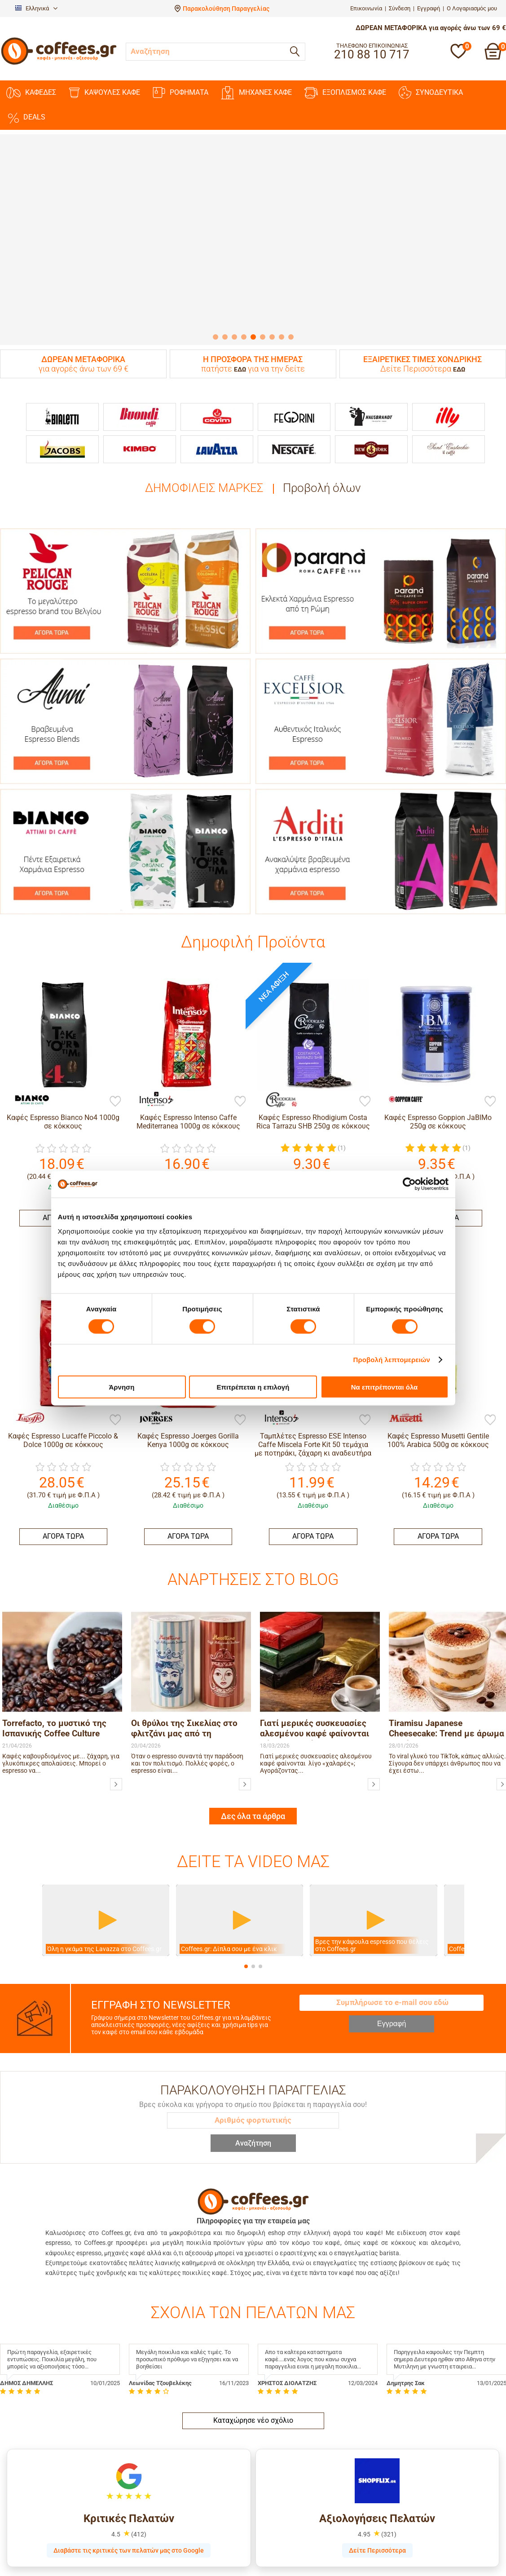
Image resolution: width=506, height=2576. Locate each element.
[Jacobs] (62, 449)
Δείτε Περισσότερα (377, 2447)
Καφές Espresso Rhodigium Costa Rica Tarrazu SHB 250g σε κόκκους (313, 1121)
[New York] (371, 449)
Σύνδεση (399, 8)
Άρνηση (121, 1386)
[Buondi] (140, 416)
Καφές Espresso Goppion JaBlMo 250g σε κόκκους (438, 1121)
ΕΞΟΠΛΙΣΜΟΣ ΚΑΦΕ (345, 92)
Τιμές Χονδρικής (153, 2540)
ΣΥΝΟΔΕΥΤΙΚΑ (431, 92)
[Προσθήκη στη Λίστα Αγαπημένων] (115, 1102)
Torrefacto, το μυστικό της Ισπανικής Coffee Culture (54, 1625)
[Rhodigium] (277, 1099)
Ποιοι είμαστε (149, 2519)
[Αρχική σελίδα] (58, 63)
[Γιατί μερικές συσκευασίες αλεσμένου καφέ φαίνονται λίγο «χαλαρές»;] (374, 1681)
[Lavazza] (217, 449)
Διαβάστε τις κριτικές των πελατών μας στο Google (128, 2447)
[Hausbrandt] (371, 416)
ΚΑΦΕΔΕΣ (31, 92)
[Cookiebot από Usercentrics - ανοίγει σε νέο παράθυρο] (409, 1184)
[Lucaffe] (26, 1417)
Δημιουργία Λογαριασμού (294, 2530)
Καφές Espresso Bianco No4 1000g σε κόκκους (63, 1121)
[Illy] (448, 416)
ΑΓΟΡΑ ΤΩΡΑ (63, 1536)
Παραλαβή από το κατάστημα (41, 2561)
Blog (135, 2530)
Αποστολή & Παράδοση (32, 2530)
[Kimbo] (140, 449)
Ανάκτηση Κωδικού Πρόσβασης (303, 2540)
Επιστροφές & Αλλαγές (33, 2572)
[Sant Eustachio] (448, 449)
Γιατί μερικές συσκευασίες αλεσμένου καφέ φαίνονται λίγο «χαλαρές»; (314, 1626)
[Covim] (217, 416)
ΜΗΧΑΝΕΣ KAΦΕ (256, 92)
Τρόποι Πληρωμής (26, 2540)
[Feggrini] (294, 416)
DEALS (25, 117)
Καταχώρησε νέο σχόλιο (253, 2317)
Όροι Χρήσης (148, 2572)
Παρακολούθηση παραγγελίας (43, 2519)
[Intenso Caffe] (151, 1099)
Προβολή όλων (322, 488)
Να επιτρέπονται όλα (384, 1386)
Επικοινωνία (366, 8)
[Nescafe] (294, 449)
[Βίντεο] (105, 1817)
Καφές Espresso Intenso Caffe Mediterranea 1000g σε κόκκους (188, 1121)
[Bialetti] (62, 416)
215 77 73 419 (416, 2550)
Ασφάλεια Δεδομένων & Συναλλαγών (53, 2551)
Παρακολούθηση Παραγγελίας (226, 8)
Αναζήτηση (253, 2040)
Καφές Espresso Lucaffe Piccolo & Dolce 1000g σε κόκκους (63, 1440)
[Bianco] (26, 1099)
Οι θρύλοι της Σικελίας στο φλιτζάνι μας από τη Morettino (184, 1626)
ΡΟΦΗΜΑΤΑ (180, 92)
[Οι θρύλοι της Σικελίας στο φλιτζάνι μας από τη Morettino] (245, 1681)
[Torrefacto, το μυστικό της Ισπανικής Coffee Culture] (116, 1681)
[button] (246, 1863)
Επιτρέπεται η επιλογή (253, 1386)
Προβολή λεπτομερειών (392, 1359)
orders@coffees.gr (422, 2559)
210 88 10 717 (416, 2529)
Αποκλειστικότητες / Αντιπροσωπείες (185, 2551)
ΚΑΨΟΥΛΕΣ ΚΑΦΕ (104, 93)
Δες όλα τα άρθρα (253, 1712)
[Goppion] (401, 1099)
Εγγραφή (428, 8)
